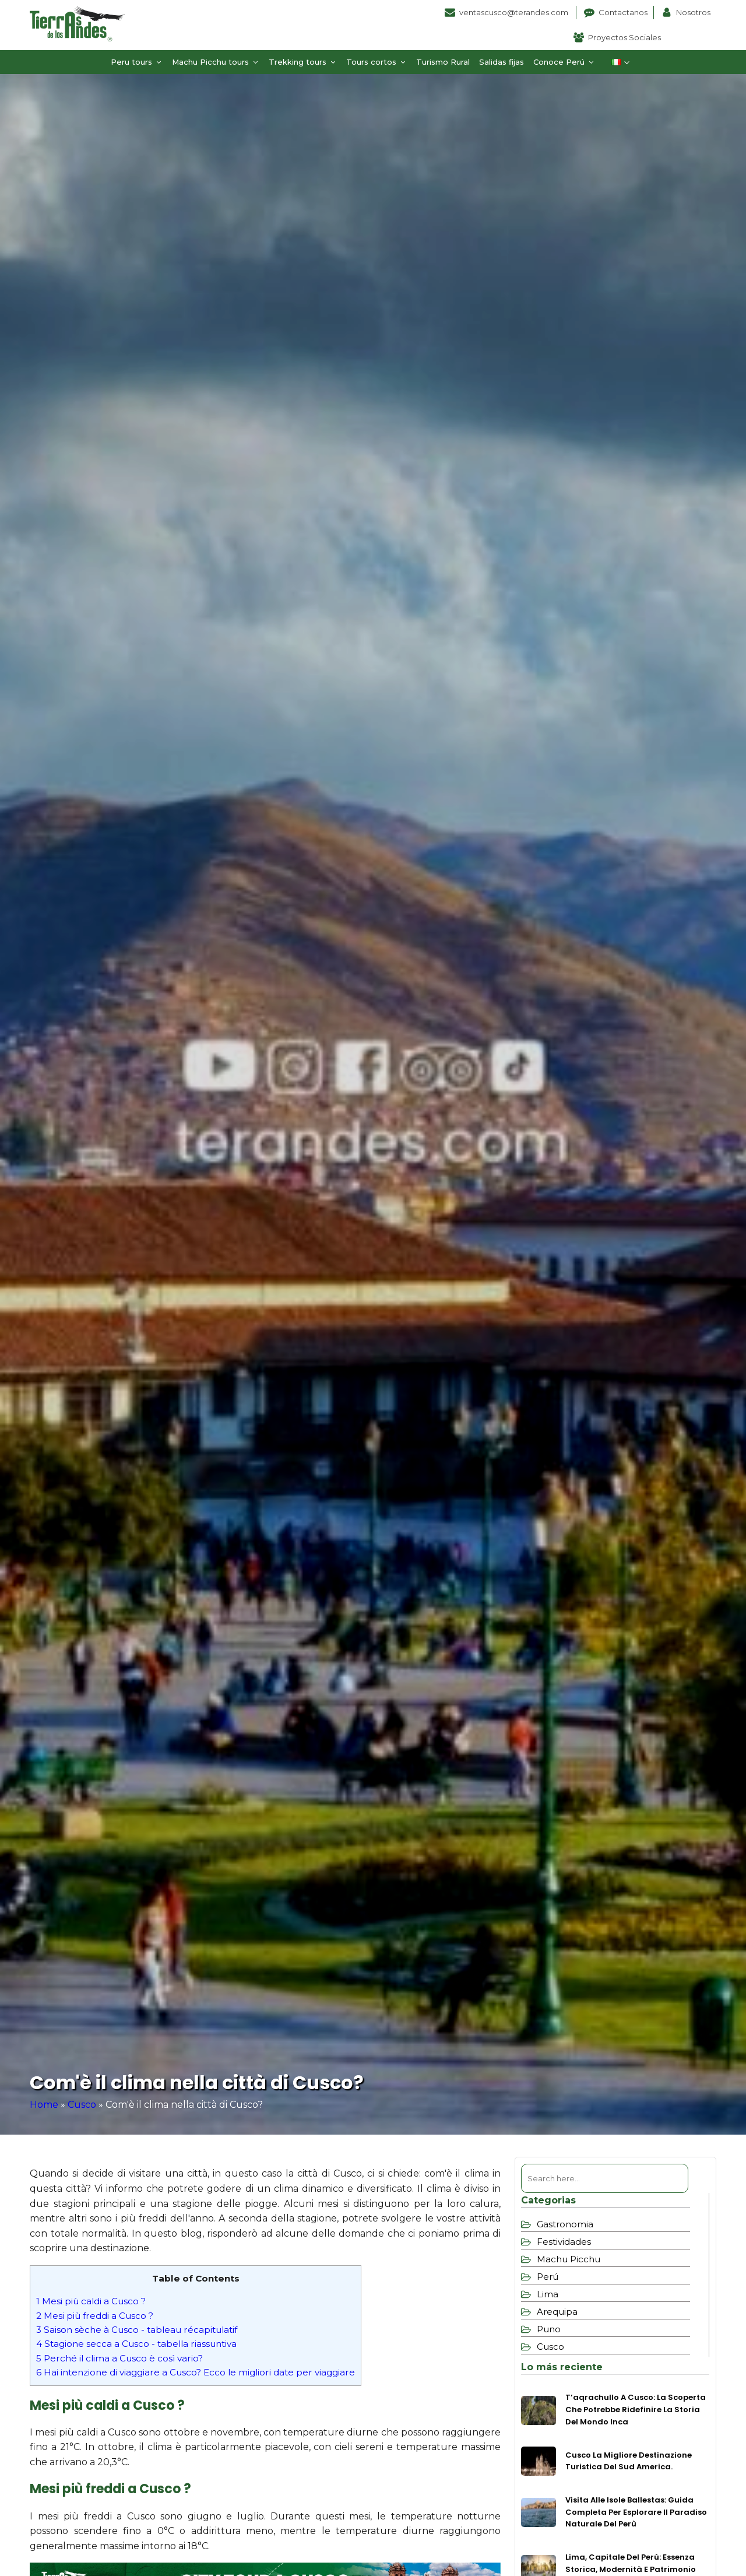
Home (44, 2104)
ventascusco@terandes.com (514, 12)
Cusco (82, 2104)
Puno (549, 2329)
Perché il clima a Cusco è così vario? (119, 2358)
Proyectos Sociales (624, 37)
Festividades (564, 2241)
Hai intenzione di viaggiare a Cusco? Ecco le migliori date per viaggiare (195, 2372)
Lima (547, 2294)
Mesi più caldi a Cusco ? (91, 2301)
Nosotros (693, 12)
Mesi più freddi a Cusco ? (94, 2315)
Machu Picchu (568, 2259)
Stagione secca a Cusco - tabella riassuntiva (136, 2343)
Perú (547, 2276)
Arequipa (557, 2311)
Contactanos (623, 12)
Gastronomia (565, 2224)
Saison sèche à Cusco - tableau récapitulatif (136, 2329)
